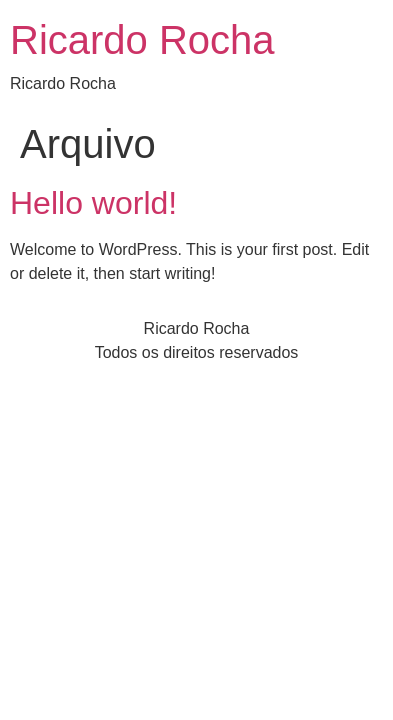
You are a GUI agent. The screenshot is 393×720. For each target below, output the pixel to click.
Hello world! (93, 203)
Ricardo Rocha (142, 40)
